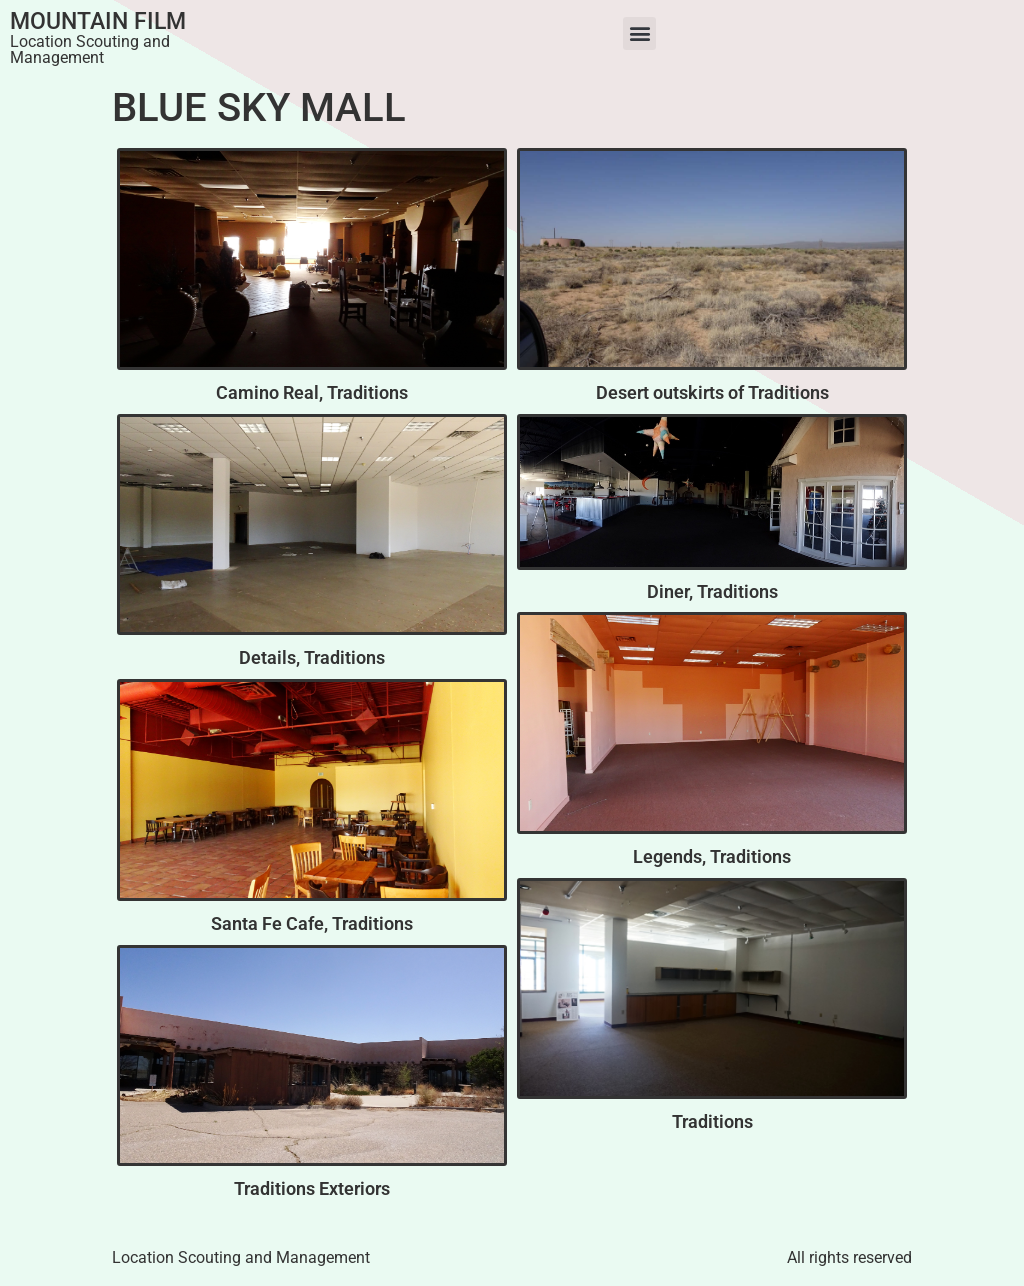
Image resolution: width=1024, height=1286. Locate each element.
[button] (639, 33)
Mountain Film (98, 21)
